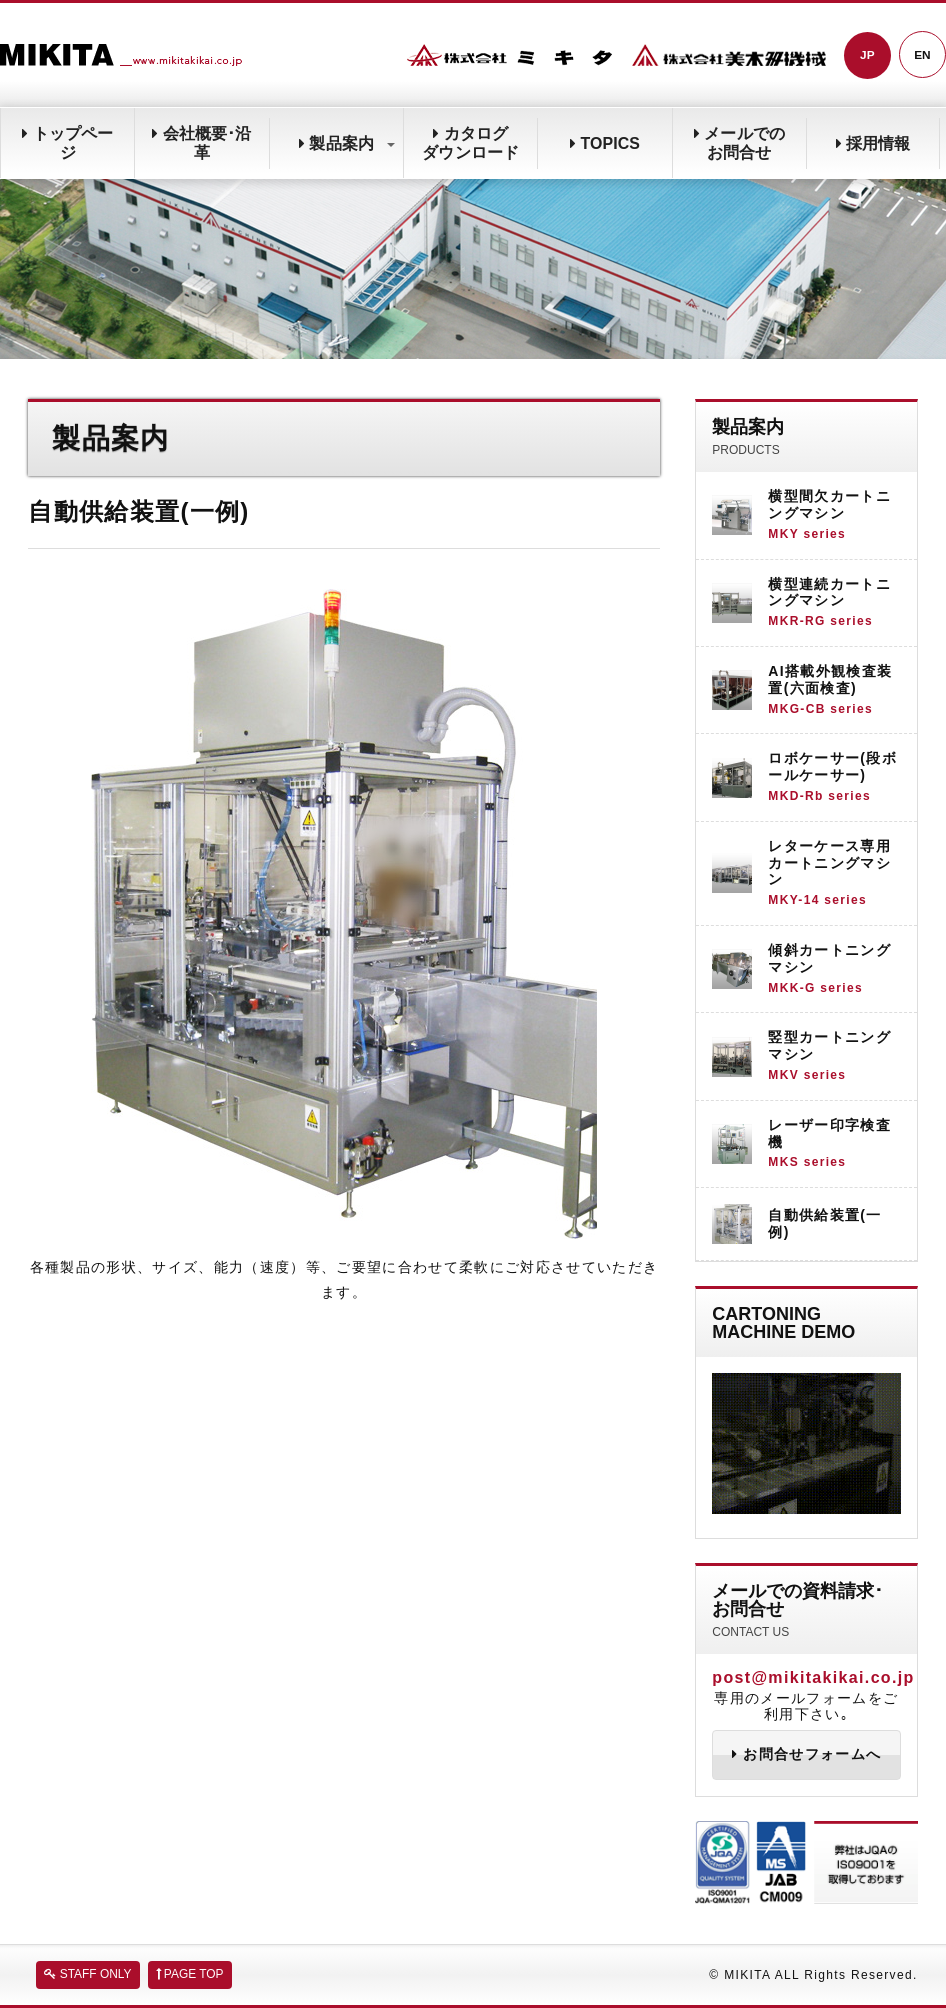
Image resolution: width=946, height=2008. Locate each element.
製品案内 (347, 143)
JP (866, 56)
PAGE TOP (190, 1975)
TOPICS (605, 143)
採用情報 (873, 143)
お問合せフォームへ (807, 1756)
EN (922, 56)
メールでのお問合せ (739, 143)
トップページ (67, 143)
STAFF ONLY (88, 1975)
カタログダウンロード (471, 143)
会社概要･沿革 (202, 143)
